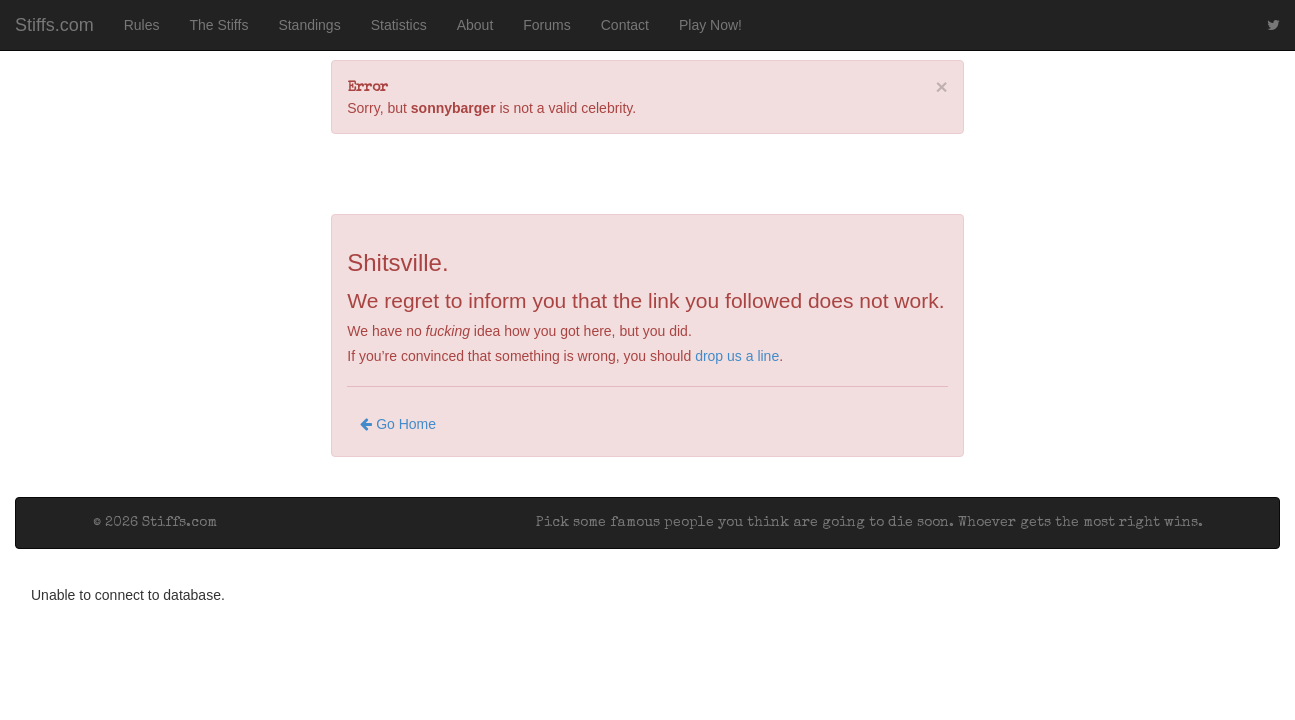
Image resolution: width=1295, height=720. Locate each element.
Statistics (399, 25)
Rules (142, 25)
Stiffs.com (54, 25)
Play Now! (710, 25)
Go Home (398, 424)
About (475, 25)
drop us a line (737, 356)
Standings (309, 25)
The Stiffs (219, 25)
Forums (546, 25)
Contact (625, 25)
